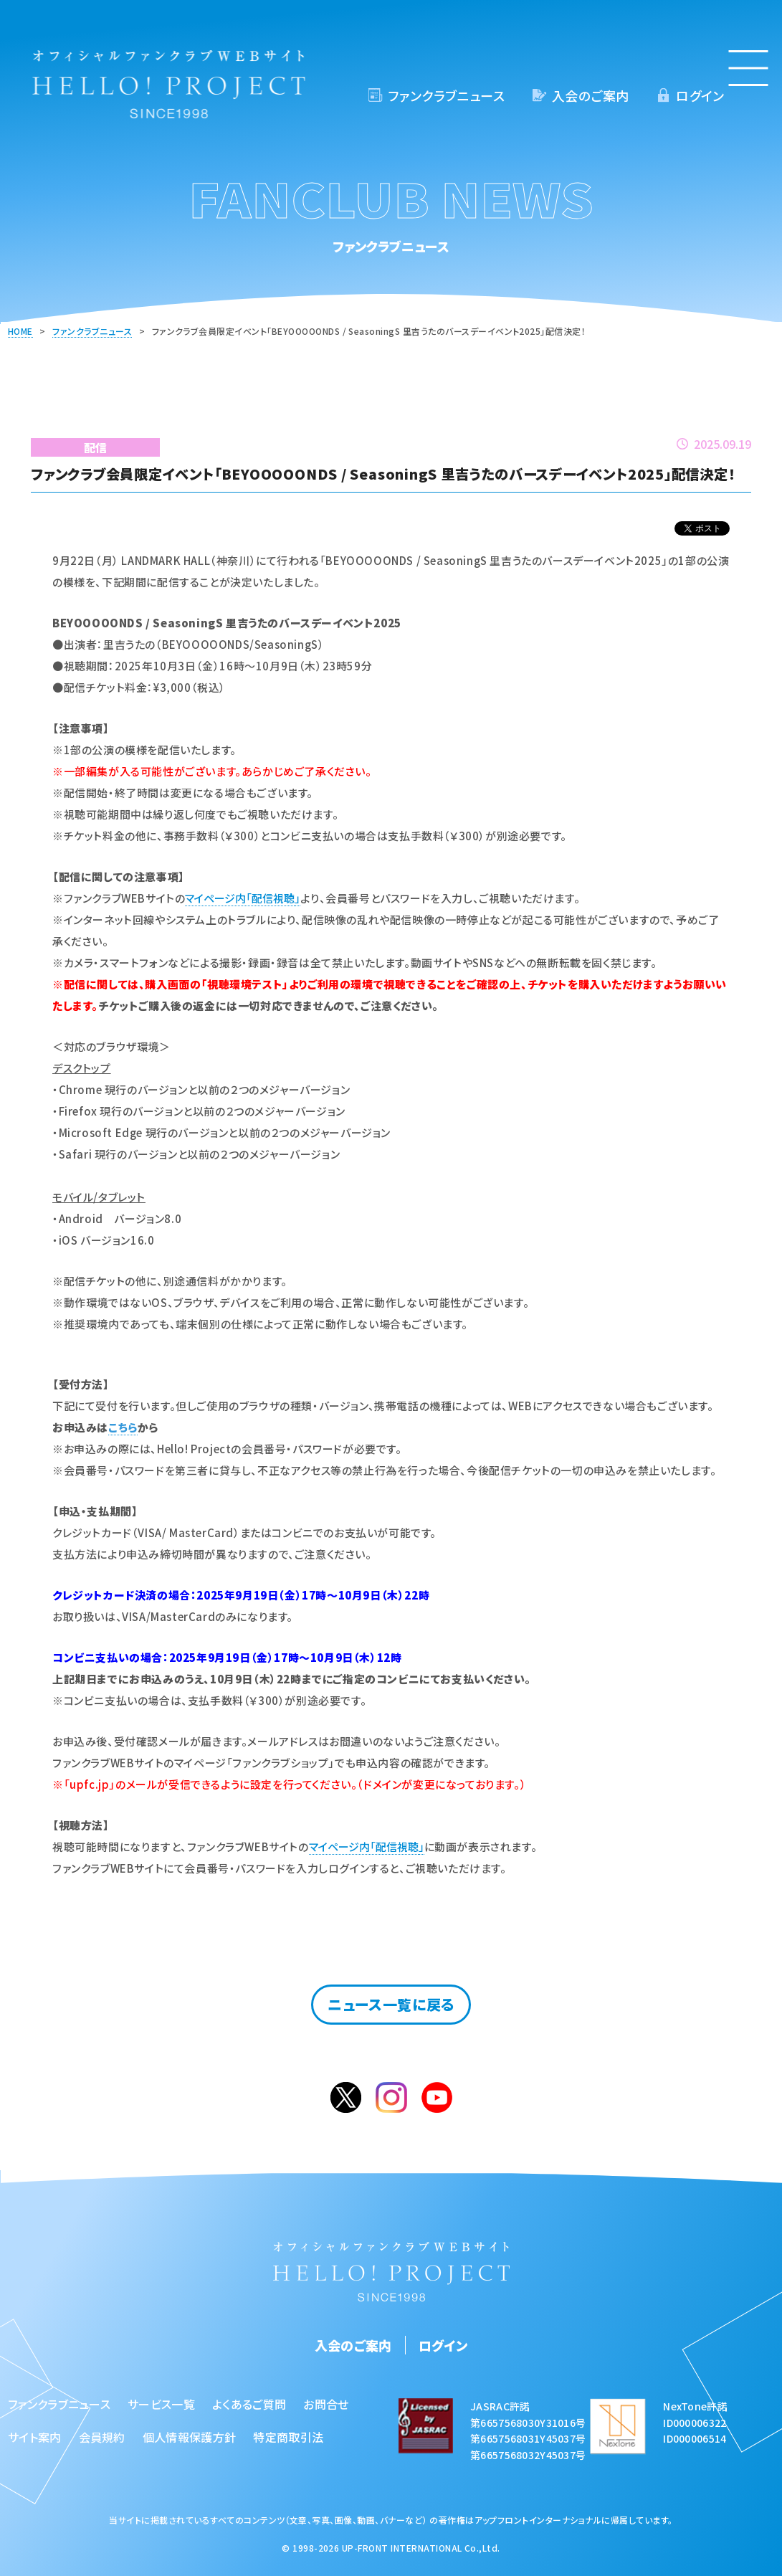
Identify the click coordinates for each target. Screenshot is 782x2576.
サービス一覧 (161, 2404)
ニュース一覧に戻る (391, 2004)
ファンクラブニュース (446, 95)
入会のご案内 (590, 95)
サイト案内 (35, 2437)
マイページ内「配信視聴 (240, 898)
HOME (20, 331)
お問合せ (325, 2404)
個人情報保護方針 (190, 2437)
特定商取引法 (288, 2437)
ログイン (700, 95)
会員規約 (102, 2437)
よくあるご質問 (249, 2404)
